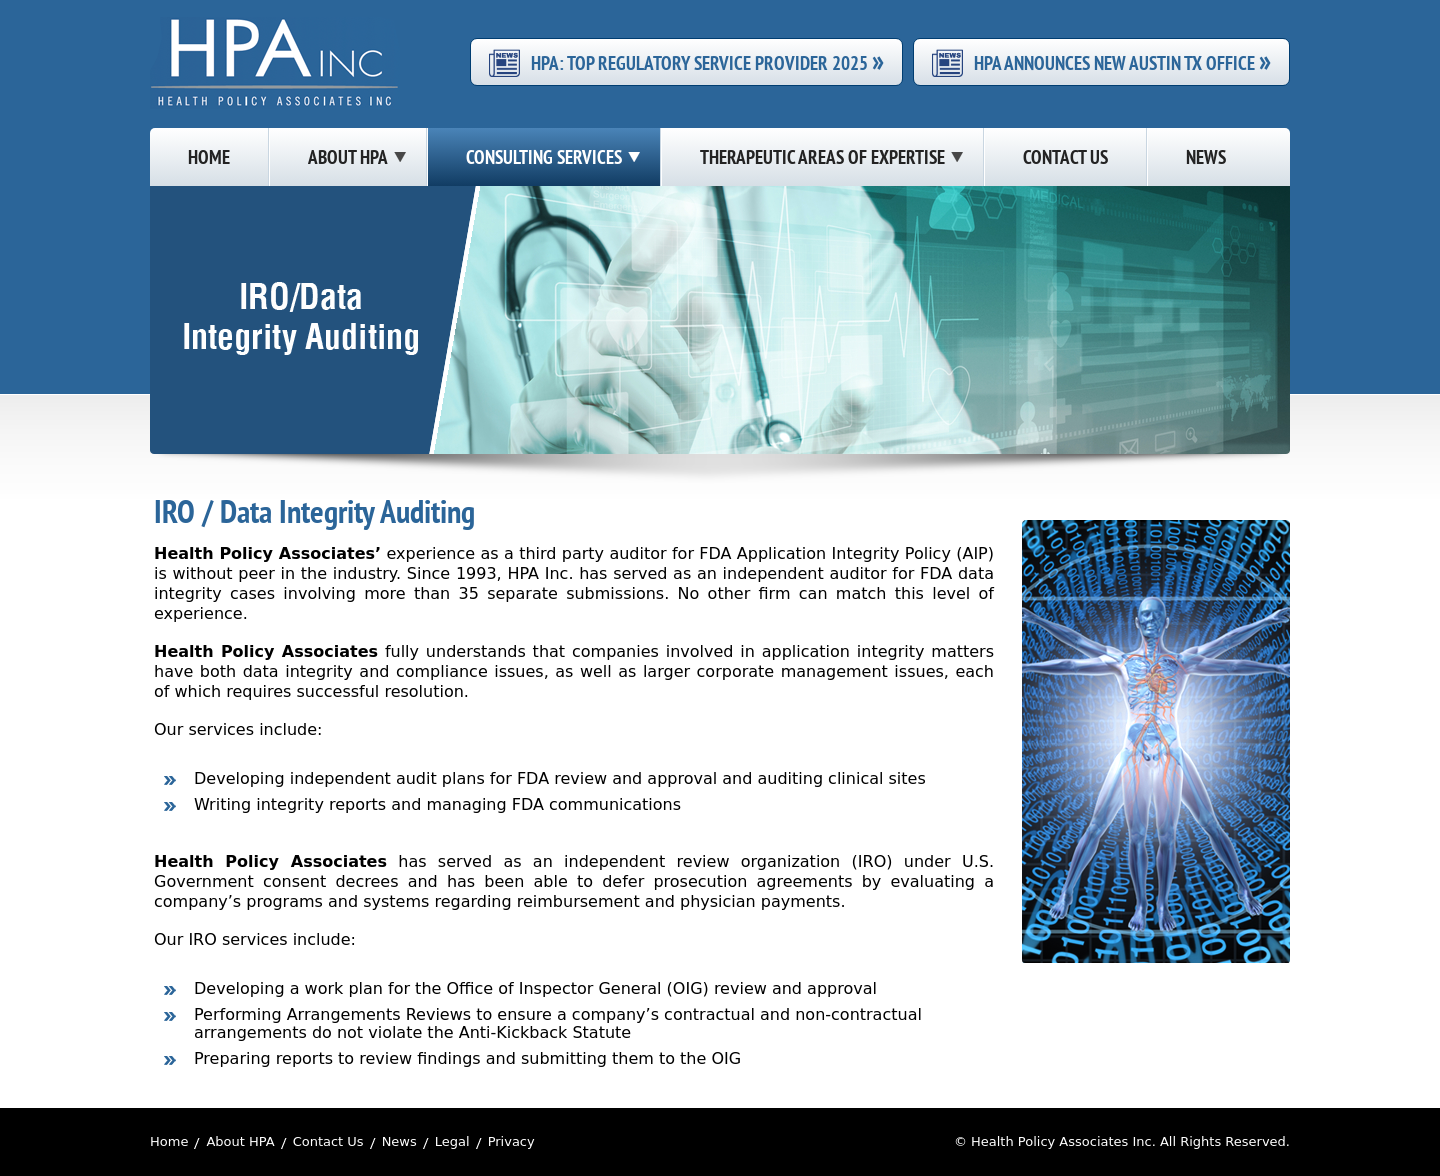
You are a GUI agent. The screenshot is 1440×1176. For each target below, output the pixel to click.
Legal (452, 1141)
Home (169, 1141)
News (399, 1141)
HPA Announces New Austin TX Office (1122, 62)
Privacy (511, 1141)
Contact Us (328, 1141)
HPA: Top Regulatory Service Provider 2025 (707, 62)
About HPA (240, 1141)
